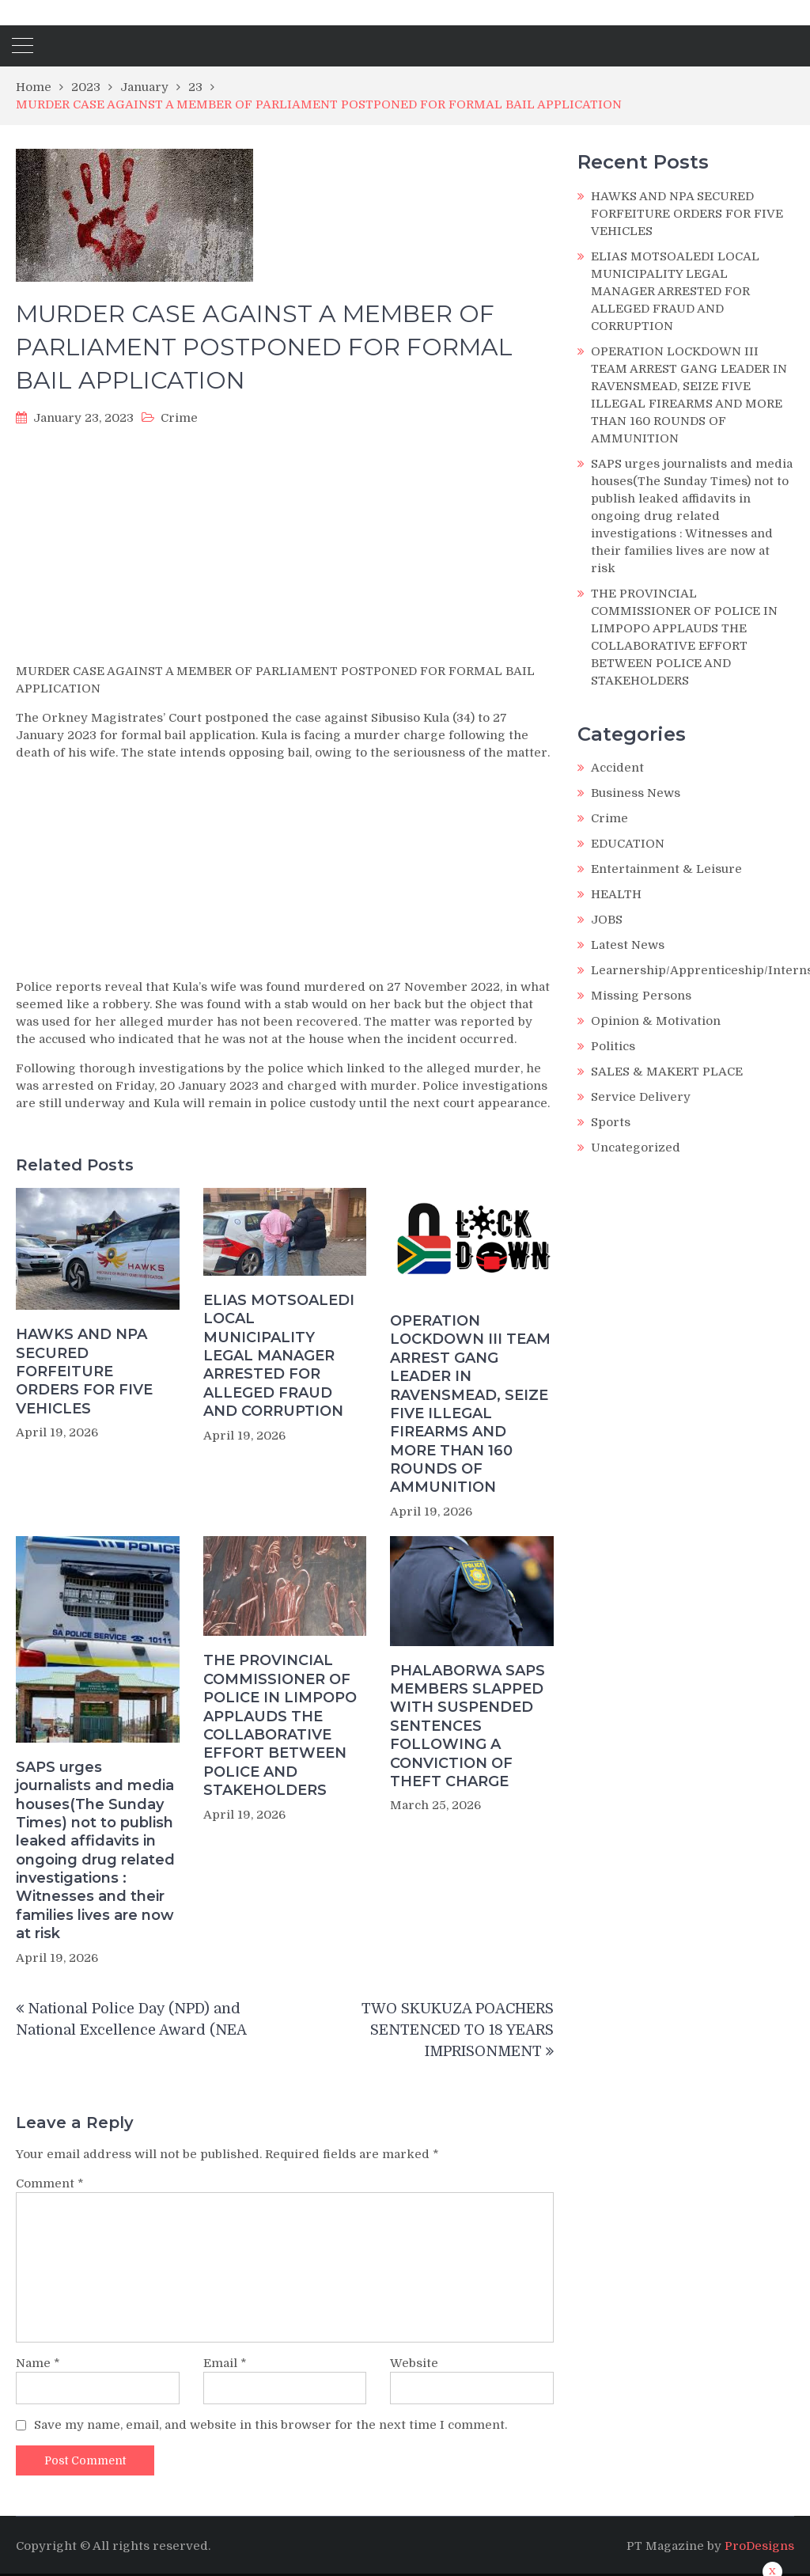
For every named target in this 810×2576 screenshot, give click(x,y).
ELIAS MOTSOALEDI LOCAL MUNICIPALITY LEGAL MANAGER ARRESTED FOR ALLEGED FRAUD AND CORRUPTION (278, 1356)
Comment (50, 2183)
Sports (610, 1122)
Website (414, 2363)
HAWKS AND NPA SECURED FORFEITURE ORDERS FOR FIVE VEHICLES (84, 1371)
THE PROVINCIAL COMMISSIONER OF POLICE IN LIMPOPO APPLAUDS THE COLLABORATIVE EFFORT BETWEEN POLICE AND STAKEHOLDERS (280, 1725)
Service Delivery (641, 1097)
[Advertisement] (284, 549)
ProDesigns (759, 2546)
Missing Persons (641, 995)
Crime (179, 418)
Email (225, 2363)
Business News (635, 793)
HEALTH (616, 894)
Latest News (627, 945)
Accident (617, 768)
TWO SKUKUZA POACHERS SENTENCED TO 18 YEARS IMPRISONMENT (457, 2030)
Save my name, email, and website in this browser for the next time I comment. (270, 2425)
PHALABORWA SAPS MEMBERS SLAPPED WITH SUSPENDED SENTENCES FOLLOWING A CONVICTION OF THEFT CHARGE (467, 1726)
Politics (613, 1046)
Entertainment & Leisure (666, 869)
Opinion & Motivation (656, 1021)
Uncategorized (635, 1147)
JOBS (607, 919)
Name (38, 2363)
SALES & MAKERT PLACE (667, 1071)
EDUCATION (627, 844)
